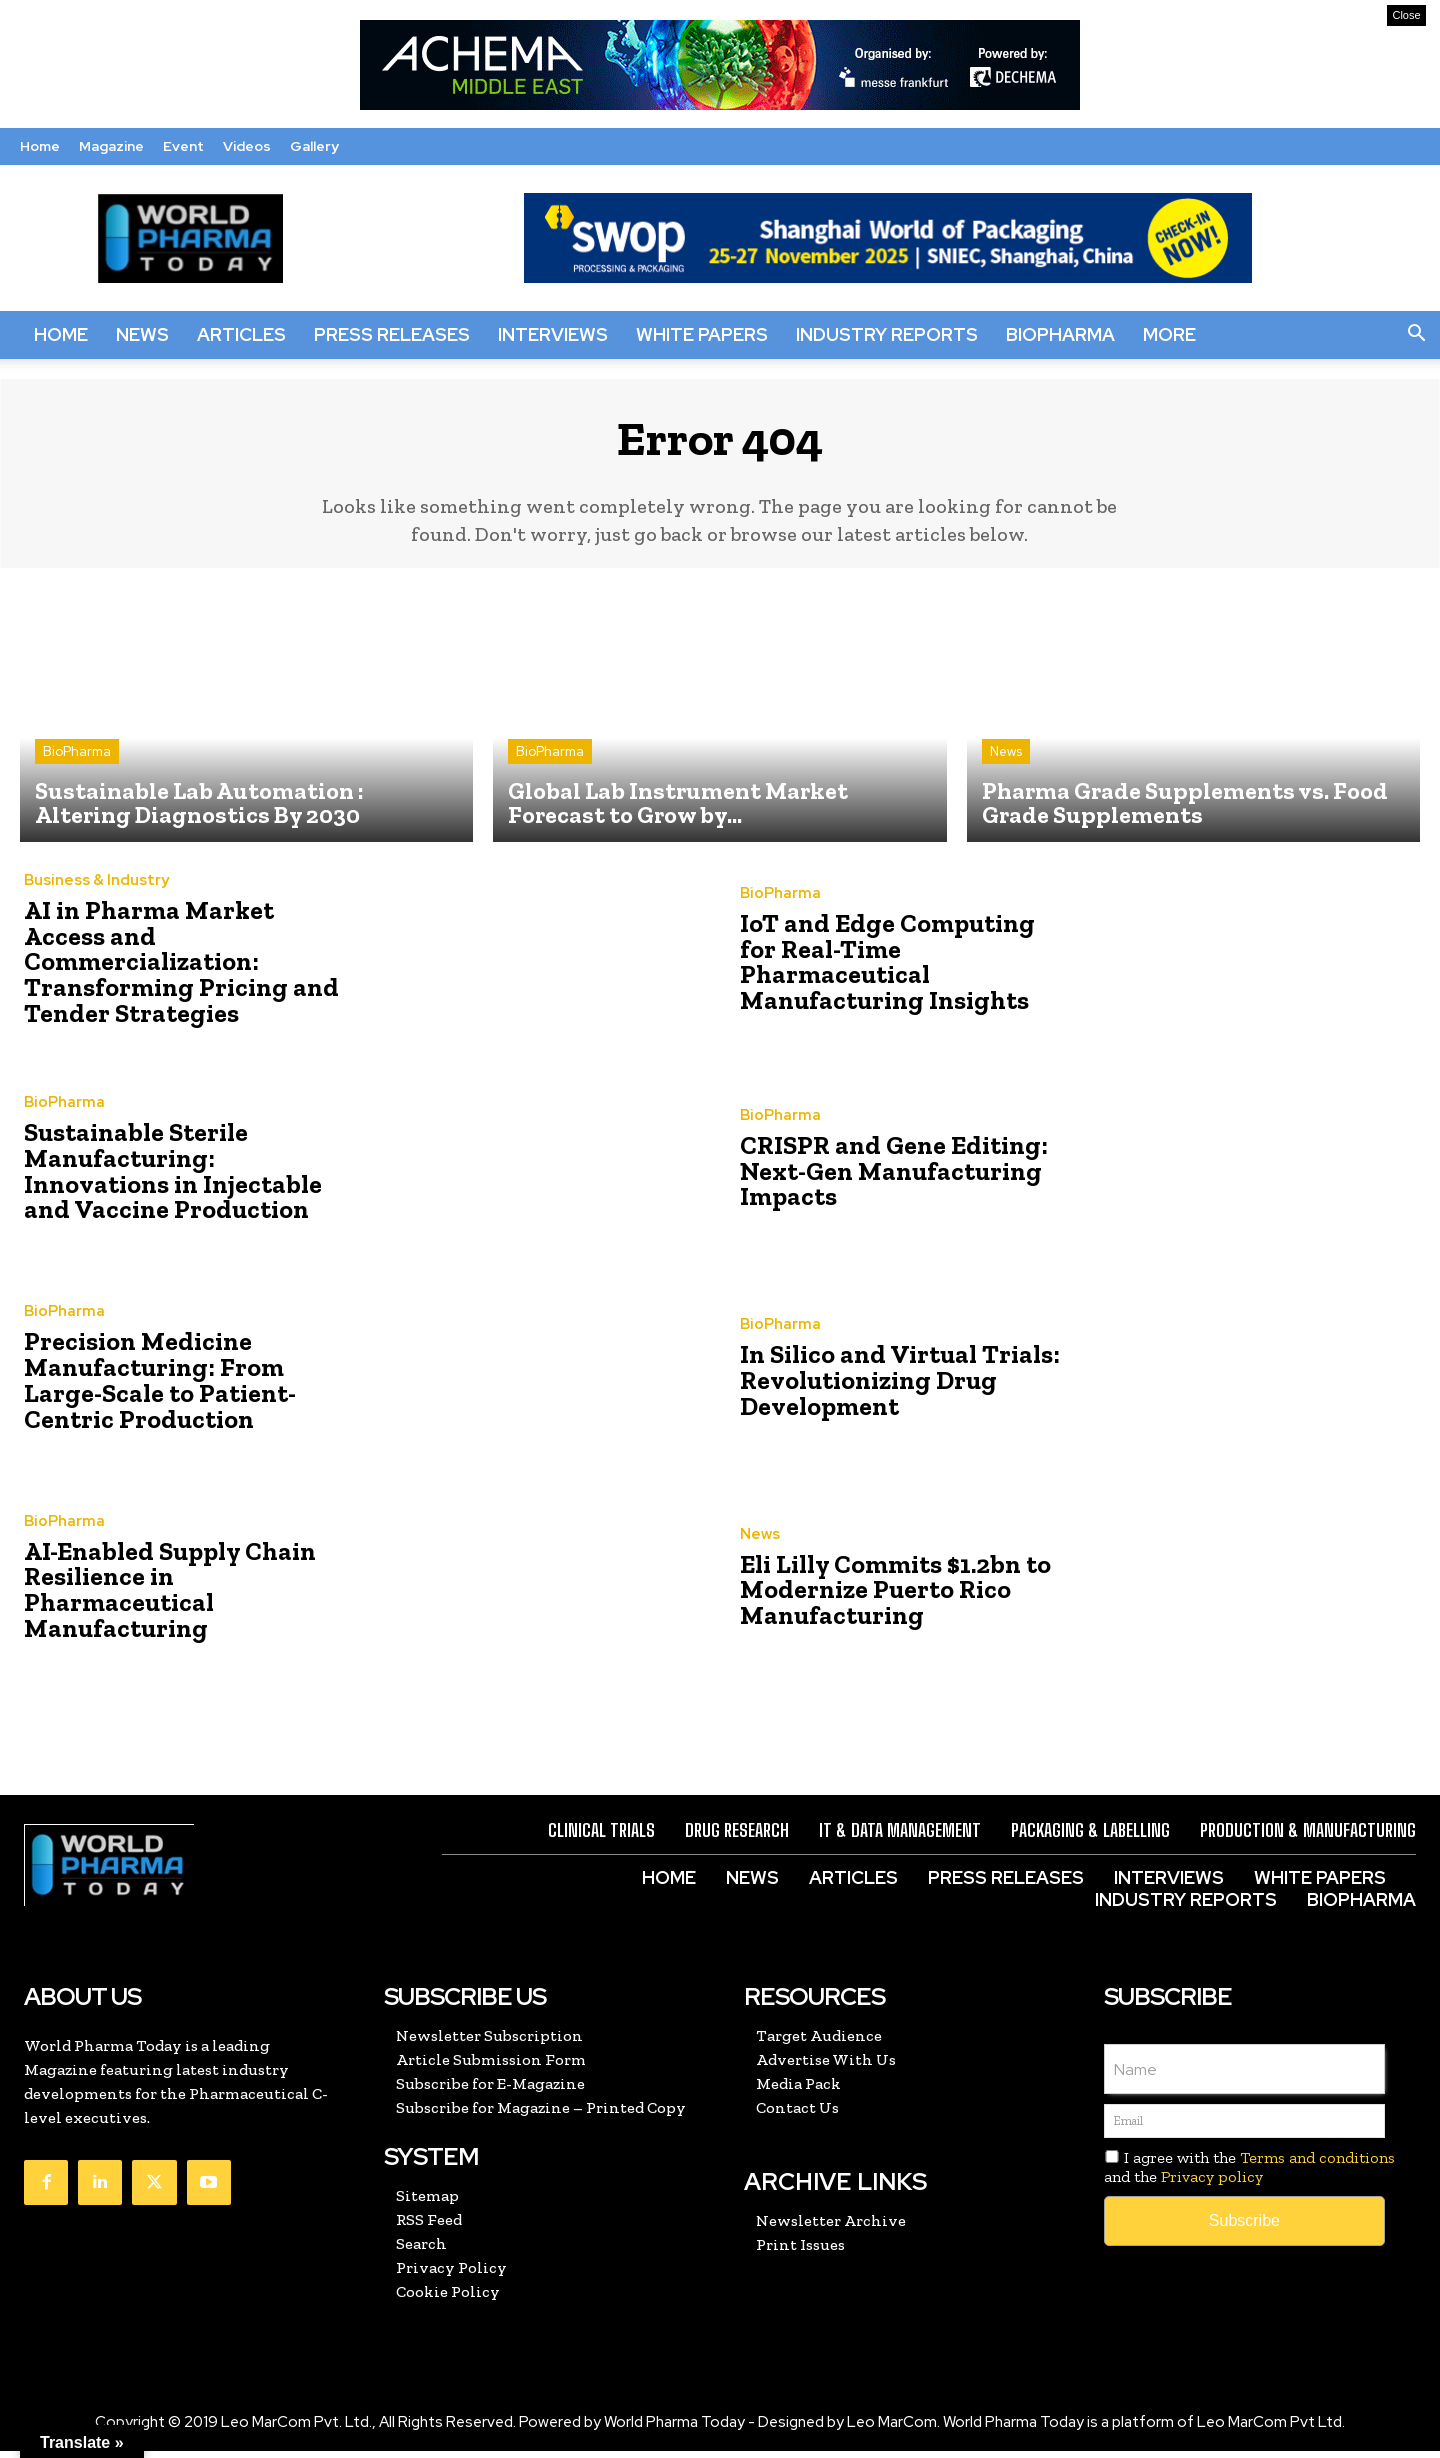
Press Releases (392, 334)
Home (40, 146)
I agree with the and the (1249, 2174)
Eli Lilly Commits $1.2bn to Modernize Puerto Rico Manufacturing (886, 1596)
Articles (241, 334)
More (1169, 334)
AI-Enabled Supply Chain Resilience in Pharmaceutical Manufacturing (163, 1596)
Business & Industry (96, 903)
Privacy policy (1212, 2183)
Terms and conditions (1317, 2164)
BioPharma (1060, 334)
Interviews (553, 334)
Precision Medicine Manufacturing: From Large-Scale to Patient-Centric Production (182, 1386)
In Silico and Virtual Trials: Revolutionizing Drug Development (889, 1386)
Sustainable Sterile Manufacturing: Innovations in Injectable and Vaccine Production (184, 1177)
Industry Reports (887, 334)
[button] (1416, 335)
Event (183, 146)
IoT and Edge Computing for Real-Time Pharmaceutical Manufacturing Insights (897, 968)
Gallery (314, 146)
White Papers (702, 334)
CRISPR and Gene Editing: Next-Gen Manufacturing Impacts (884, 1177)
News (142, 334)
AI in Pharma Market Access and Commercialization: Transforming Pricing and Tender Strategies (180, 968)
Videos (247, 146)
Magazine (111, 146)
